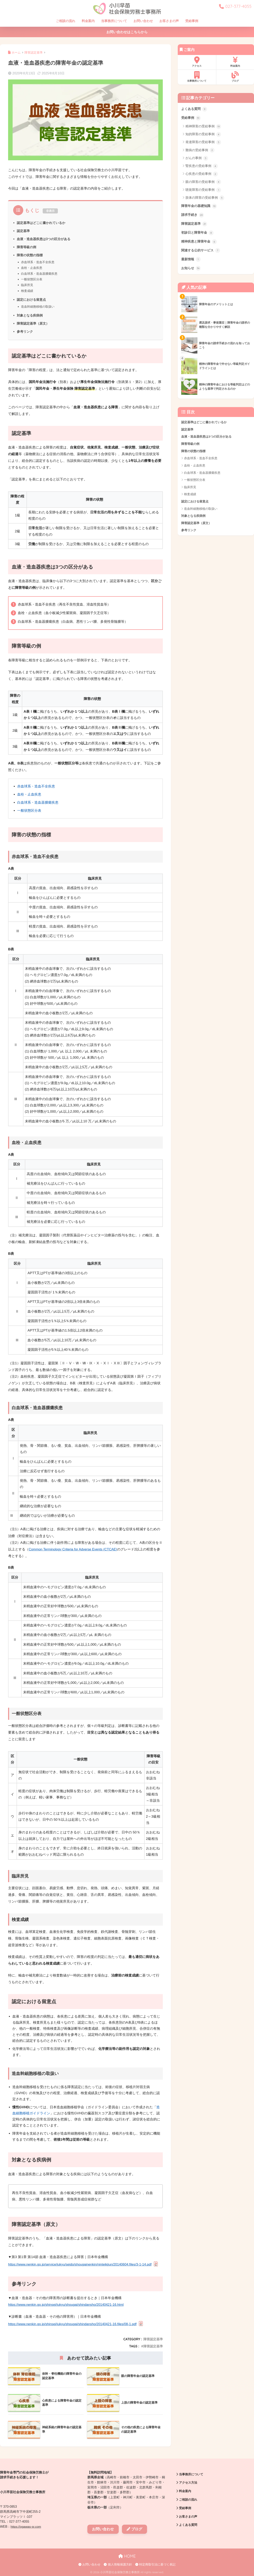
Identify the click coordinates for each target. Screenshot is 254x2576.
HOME (127, 2555)
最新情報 (191, 260)
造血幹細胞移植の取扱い (37, 306)
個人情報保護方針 (118, 2564)
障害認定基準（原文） (33, 323)
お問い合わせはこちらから (127, 32)
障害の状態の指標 (30, 255)
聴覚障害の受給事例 (203, 190)
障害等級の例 (26, 247)
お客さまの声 (169, 21)
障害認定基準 (153, 2339)
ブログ (235, 76)
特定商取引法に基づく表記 (155, 2564)
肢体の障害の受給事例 (204, 198)
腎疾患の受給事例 (201, 166)
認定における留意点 (31, 299)
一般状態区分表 (31, 279)
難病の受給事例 (199, 150)
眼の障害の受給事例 (203, 182)
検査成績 (27, 290)
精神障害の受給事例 (203, 126)
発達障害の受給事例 (203, 142)
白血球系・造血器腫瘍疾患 (39, 273)
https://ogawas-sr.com (26, 2526)
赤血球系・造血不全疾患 (37, 262)
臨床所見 (27, 284)
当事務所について (114, 21)
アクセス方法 (187, 2482)
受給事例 (191, 21)
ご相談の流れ (65, 21)
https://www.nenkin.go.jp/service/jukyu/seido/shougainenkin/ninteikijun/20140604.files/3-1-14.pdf (82, 2264)
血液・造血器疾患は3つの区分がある (43, 239)
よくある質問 (194, 109)
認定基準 (23, 231)
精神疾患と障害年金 (200, 242)
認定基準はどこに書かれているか (41, 223)
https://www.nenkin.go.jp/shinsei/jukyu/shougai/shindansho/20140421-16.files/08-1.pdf (74, 2324)
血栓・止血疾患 (31, 267)
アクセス (196, 61)
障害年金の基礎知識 (200, 206)
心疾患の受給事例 (201, 174)
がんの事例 (196, 158)
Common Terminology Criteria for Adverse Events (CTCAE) (74, 1549)
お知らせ (191, 269)
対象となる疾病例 (30, 315)
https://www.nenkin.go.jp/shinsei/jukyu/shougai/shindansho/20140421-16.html (67, 2304)
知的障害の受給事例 (203, 134)
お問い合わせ (143, 21)
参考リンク (25, 331)
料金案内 (88, 21)
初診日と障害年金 (198, 233)
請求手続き (193, 215)
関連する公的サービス (201, 251)
